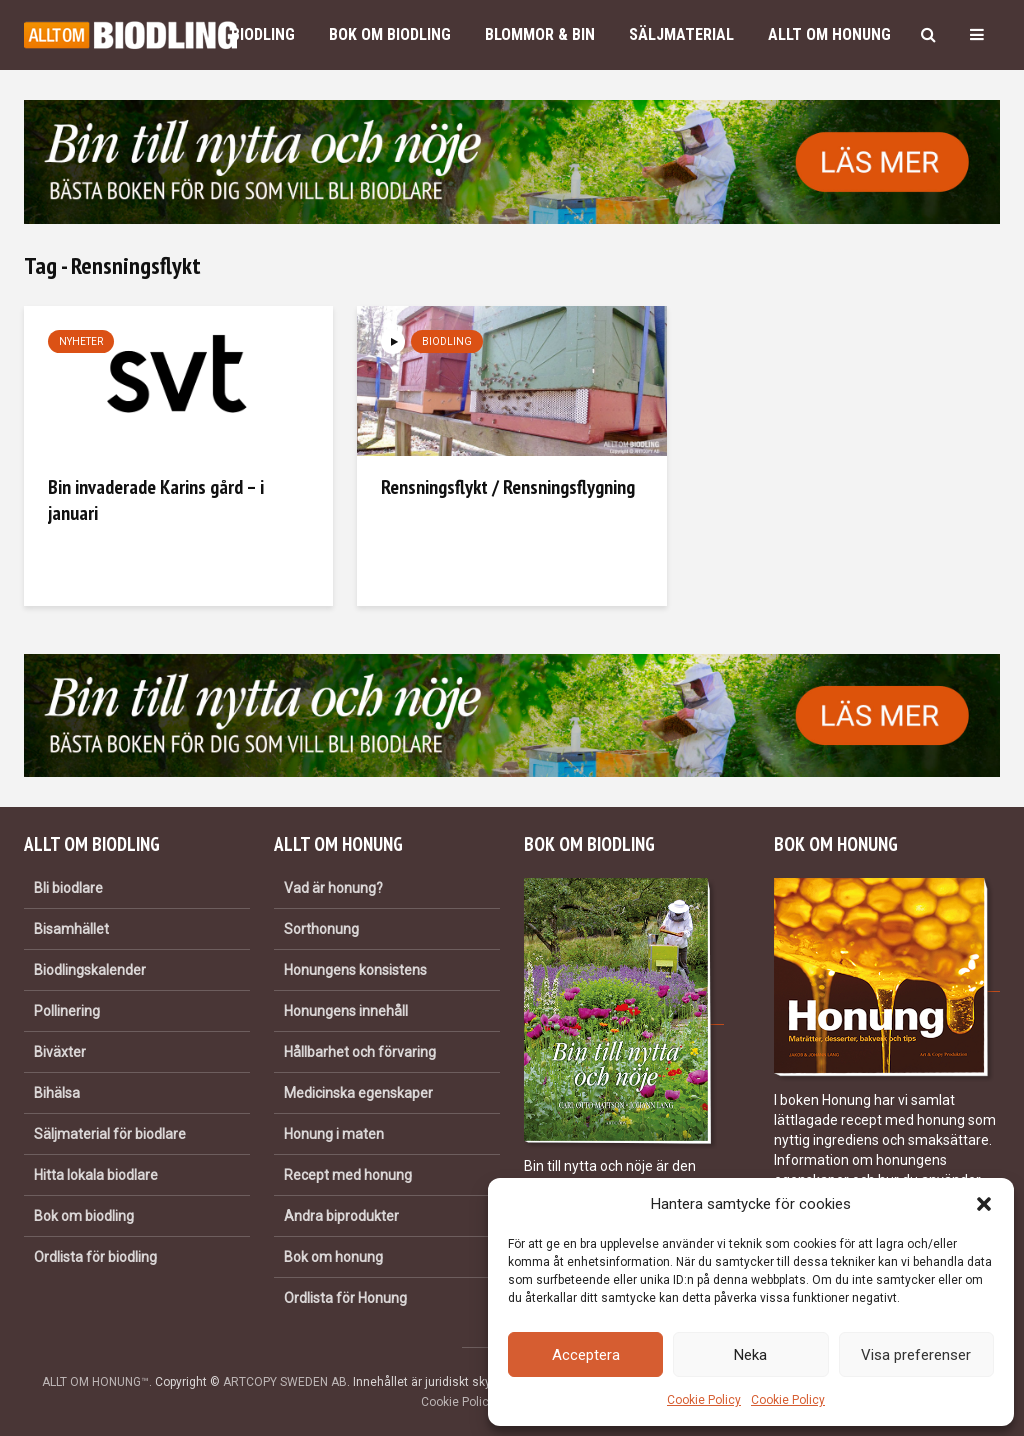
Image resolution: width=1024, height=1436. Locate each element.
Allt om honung (829, 34)
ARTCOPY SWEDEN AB (285, 1382)
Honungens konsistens (355, 970)
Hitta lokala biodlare (96, 1175)
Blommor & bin (540, 34)
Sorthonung (321, 929)
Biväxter (60, 1052)
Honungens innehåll (346, 1011)
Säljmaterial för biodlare (110, 1134)
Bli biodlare (68, 888)
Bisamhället (71, 929)
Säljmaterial (681, 34)
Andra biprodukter (341, 1216)
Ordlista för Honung (345, 1298)
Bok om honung (333, 1257)
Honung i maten (334, 1134)
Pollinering (67, 1011)
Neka (750, 1355)
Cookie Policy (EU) (471, 1402)
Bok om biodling (390, 34)
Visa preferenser (916, 1355)
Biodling (263, 34)
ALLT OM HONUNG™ (95, 1382)
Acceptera (586, 1355)
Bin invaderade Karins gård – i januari (156, 500)
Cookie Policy (704, 1400)
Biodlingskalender (90, 970)
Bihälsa (57, 1093)
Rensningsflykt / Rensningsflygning (508, 487)
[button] (984, 1204)
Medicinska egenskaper (358, 1093)
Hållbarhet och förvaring (360, 1052)
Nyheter (81, 341)
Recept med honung (348, 1175)
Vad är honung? (333, 888)
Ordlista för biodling (95, 1257)
